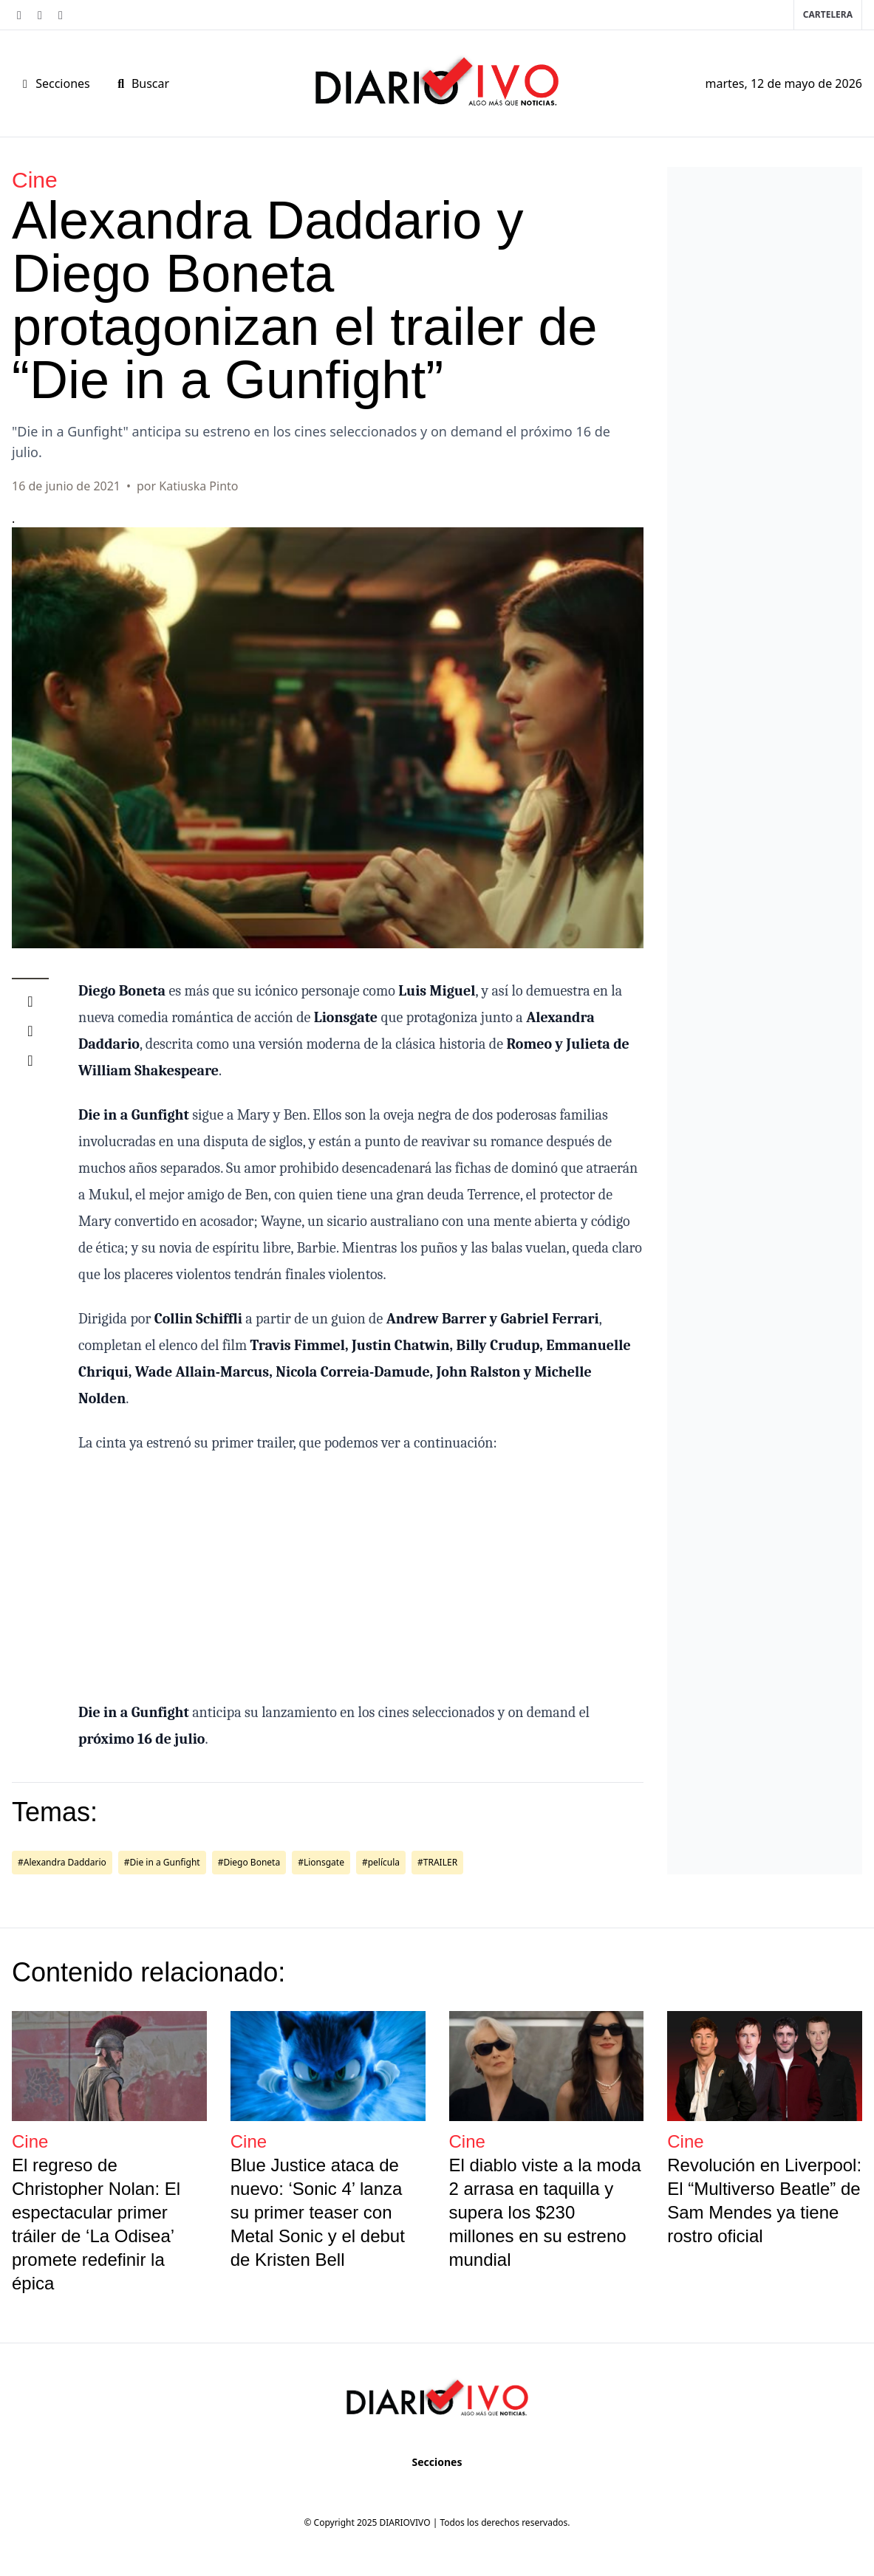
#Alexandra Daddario (62, 1862)
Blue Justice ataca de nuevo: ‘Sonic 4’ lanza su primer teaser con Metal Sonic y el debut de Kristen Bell (318, 2212)
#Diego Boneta (249, 1862)
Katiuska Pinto (198, 486)
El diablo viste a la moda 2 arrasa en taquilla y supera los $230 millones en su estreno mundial (545, 2212)
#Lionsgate (321, 1862)
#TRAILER (437, 1862)
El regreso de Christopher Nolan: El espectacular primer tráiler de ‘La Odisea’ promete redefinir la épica (96, 2224)
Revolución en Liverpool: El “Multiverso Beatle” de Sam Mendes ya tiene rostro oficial (764, 2200)
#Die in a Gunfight (162, 1862)
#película (381, 1862)
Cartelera (828, 14)
